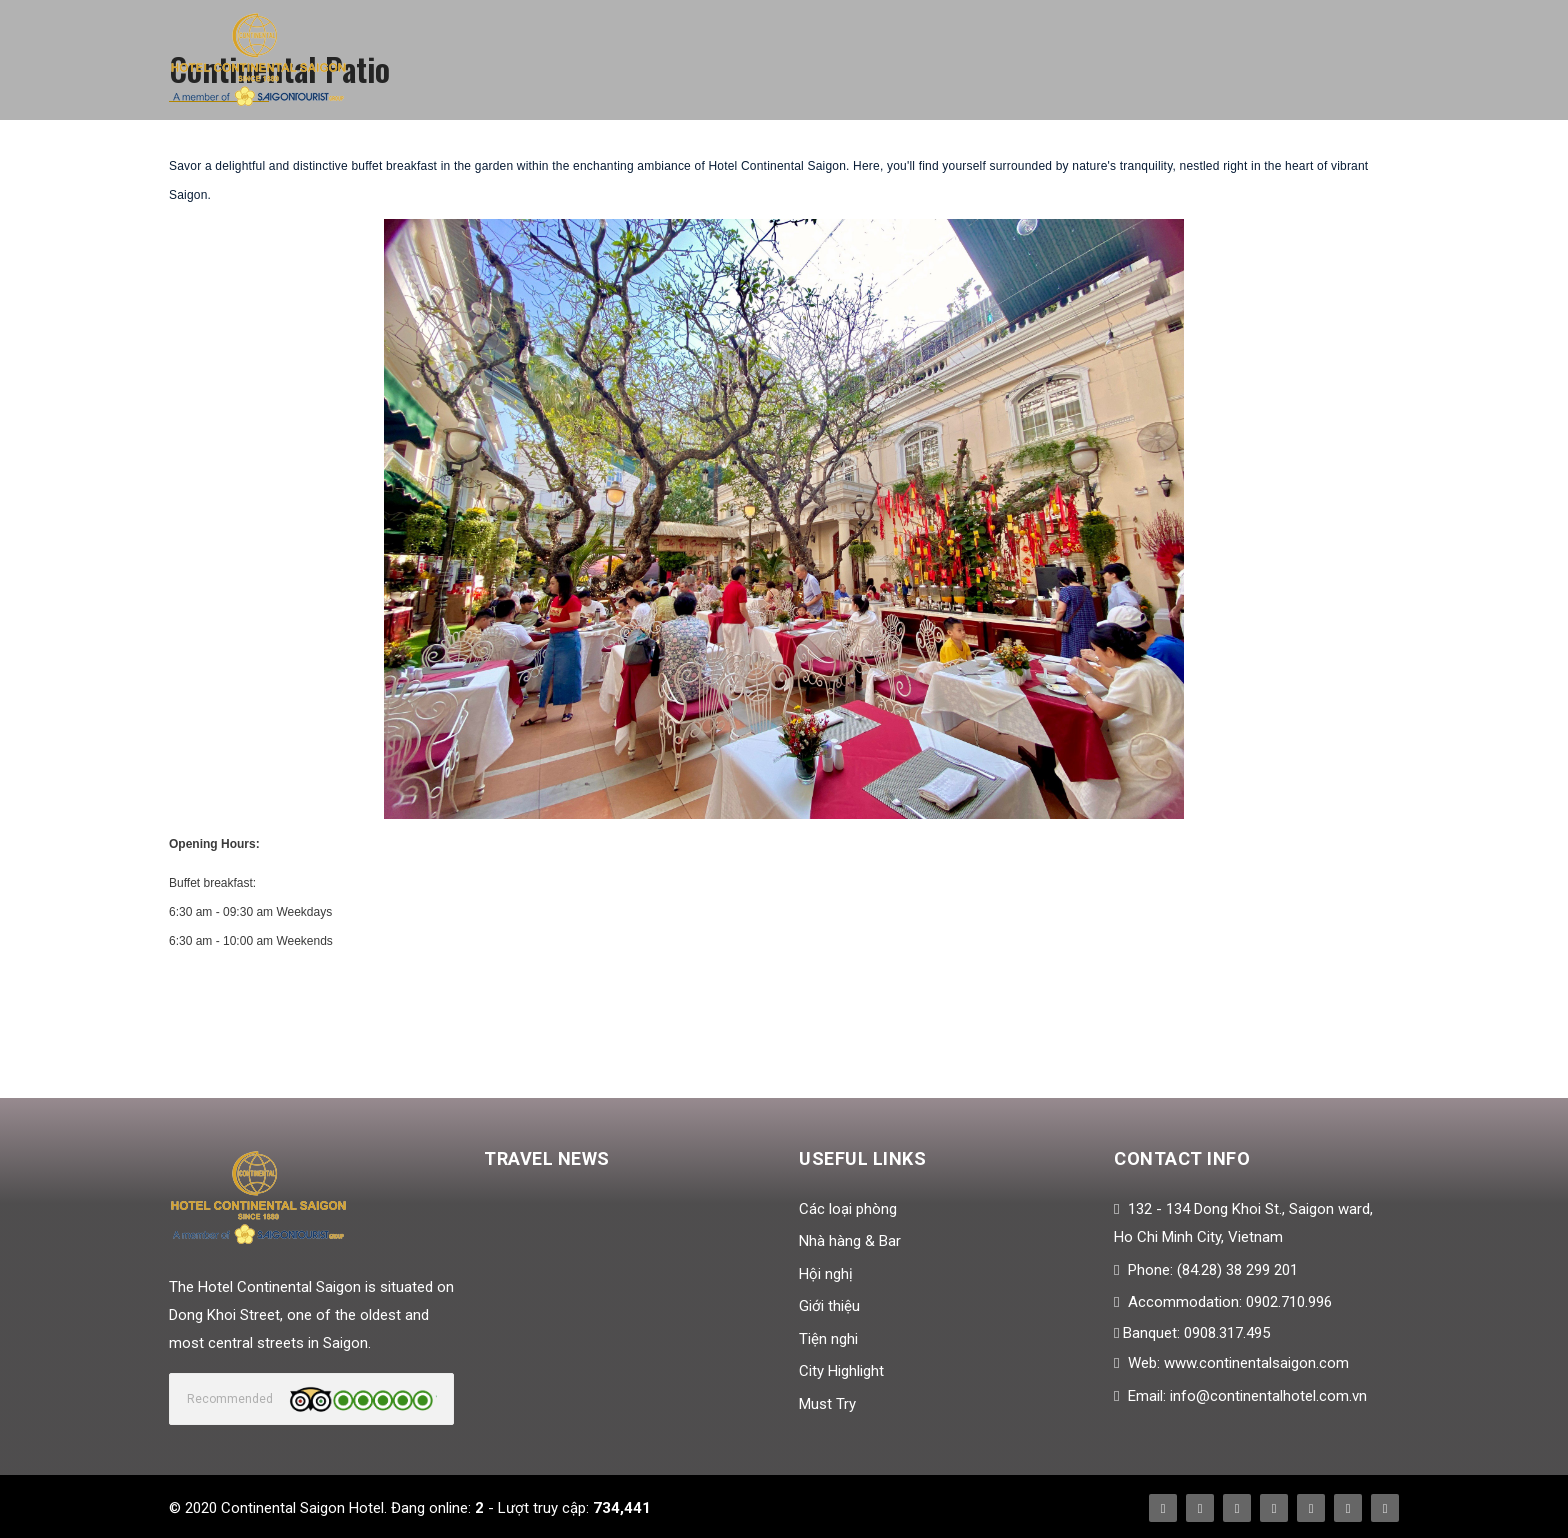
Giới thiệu (829, 1306)
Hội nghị (826, 1274)
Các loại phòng (848, 1209)
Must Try (827, 1404)
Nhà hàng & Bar (850, 1241)
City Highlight (841, 1371)
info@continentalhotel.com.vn (1268, 1396)
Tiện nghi (828, 1339)
